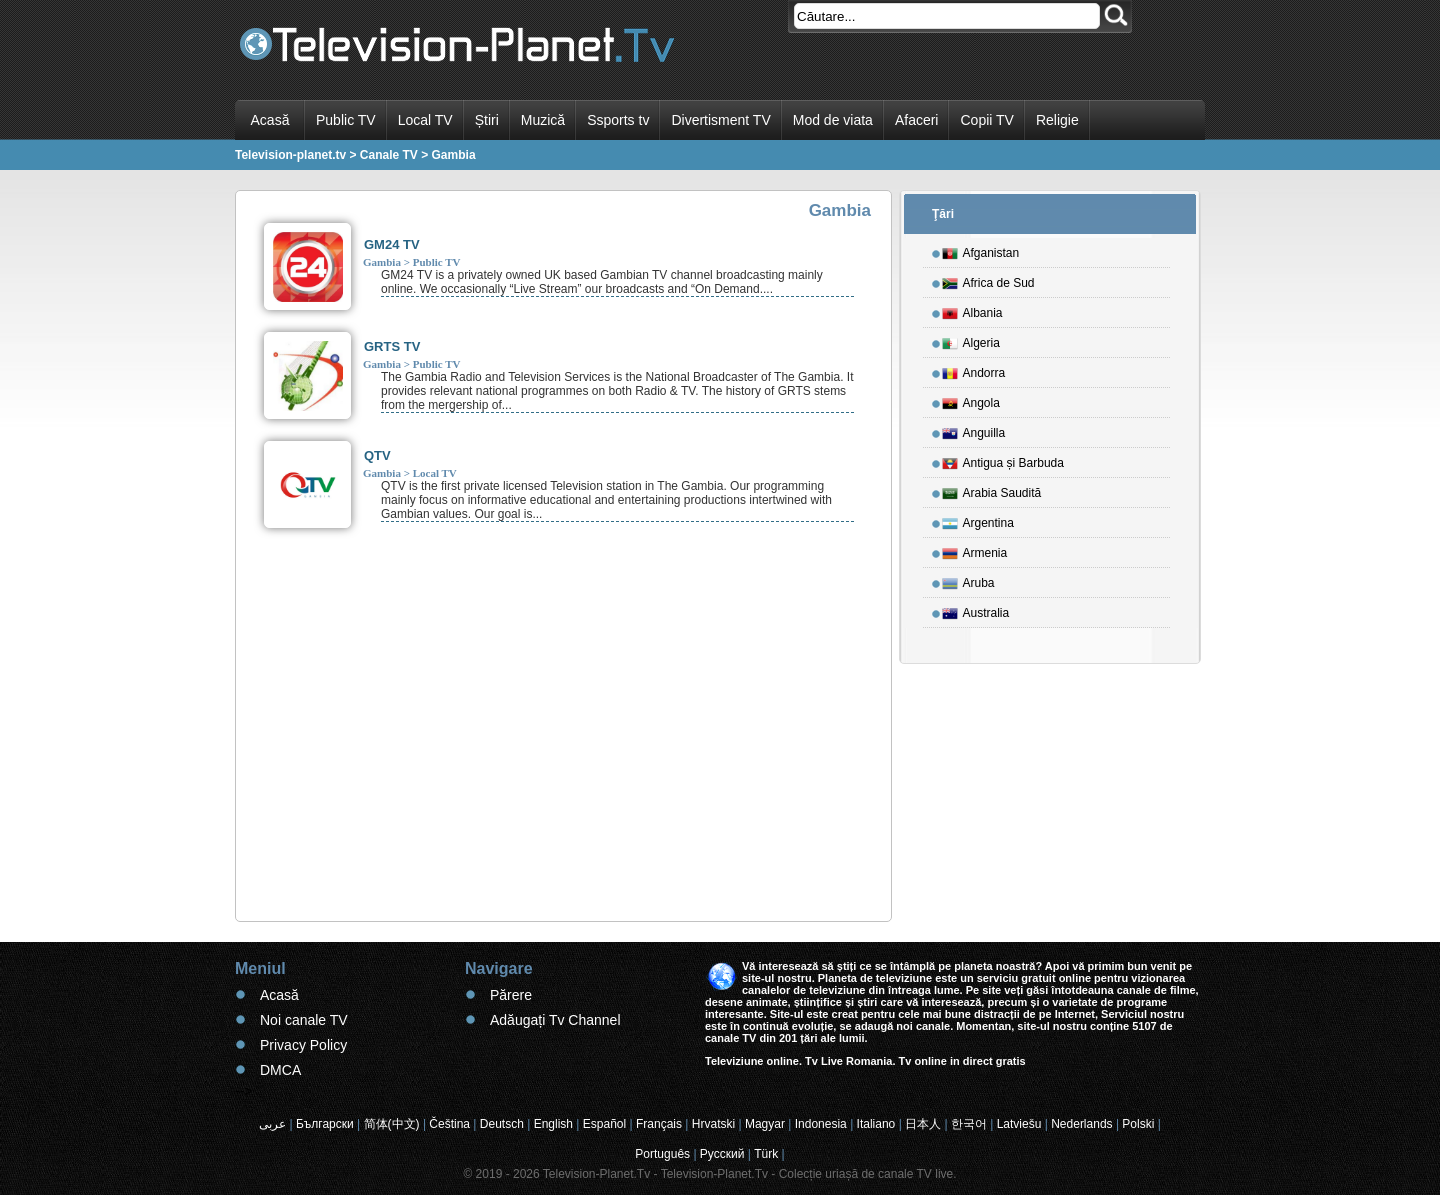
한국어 (969, 1124)
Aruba (968, 580)
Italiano (876, 1124)
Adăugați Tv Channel (555, 1020)
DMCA (280, 1070)
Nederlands (1081, 1124)
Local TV (425, 120)
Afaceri (917, 120)
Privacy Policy (303, 1045)
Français (659, 1124)
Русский (722, 1154)
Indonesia (821, 1124)
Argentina (978, 520)
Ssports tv (618, 120)
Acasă (270, 120)
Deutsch (502, 1124)
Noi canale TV (304, 1020)
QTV (377, 455)
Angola (971, 400)
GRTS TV (392, 346)
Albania (972, 310)
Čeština (449, 1124)
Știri (487, 120)
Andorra (974, 370)
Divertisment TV (720, 120)
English (553, 1124)
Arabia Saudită (992, 490)
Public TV (346, 120)
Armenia (975, 550)
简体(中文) (392, 1124)
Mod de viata (833, 120)
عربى (272, 1124)
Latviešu (1019, 1124)
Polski (1138, 1124)
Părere (511, 995)
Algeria (971, 340)
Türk (766, 1154)
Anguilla (974, 430)
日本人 (923, 1124)
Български (325, 1124)
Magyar (765, 1124)
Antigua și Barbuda (1003, 460)
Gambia (382, 262)
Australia (976, 610)
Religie (1057, 120)
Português (662, 1154)
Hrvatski (713, 1124)
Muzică (543, 120)
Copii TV (986, 120)
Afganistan (981, 250)
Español (604, 1124)
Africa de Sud (988, 280)
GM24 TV (392, 244)
